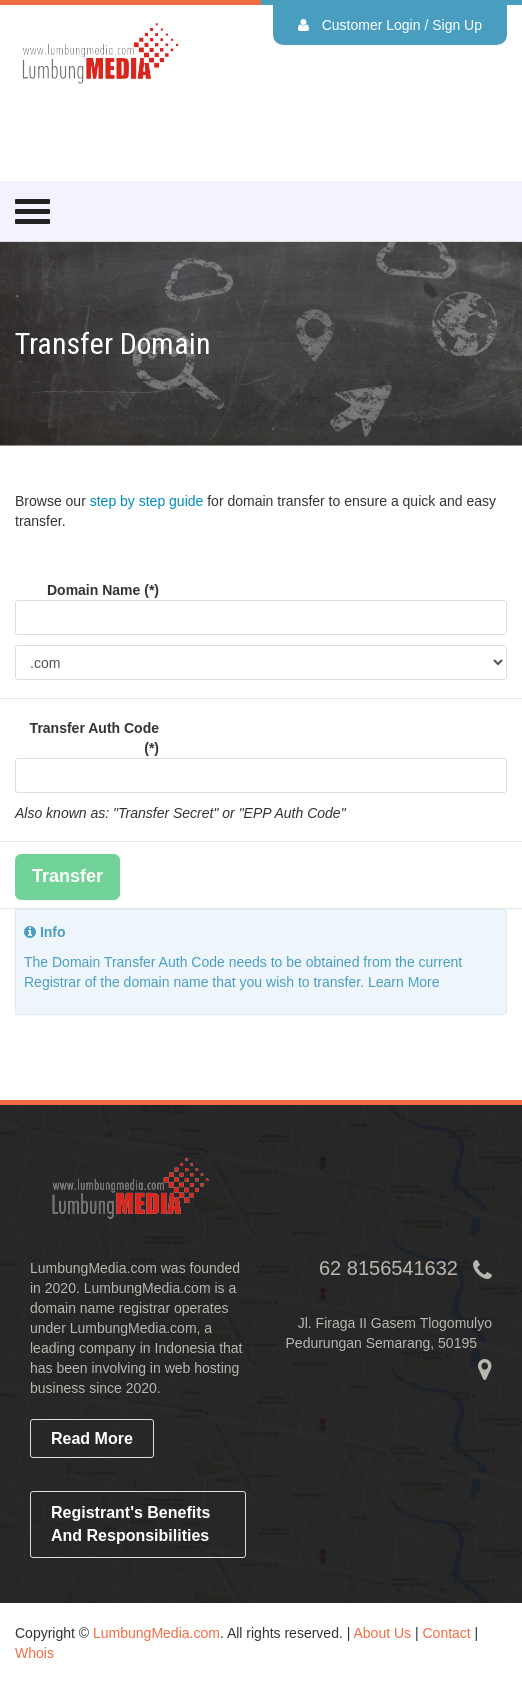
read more (92, 1438)
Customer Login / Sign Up (390, 25)
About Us (382, 1633)
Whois (34, 1653)
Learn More (404, 982)
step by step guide (147, 501)
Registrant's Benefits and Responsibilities (130, 1524)
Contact (446, 1633)
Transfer (67, 876)
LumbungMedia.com (156, 1633)
